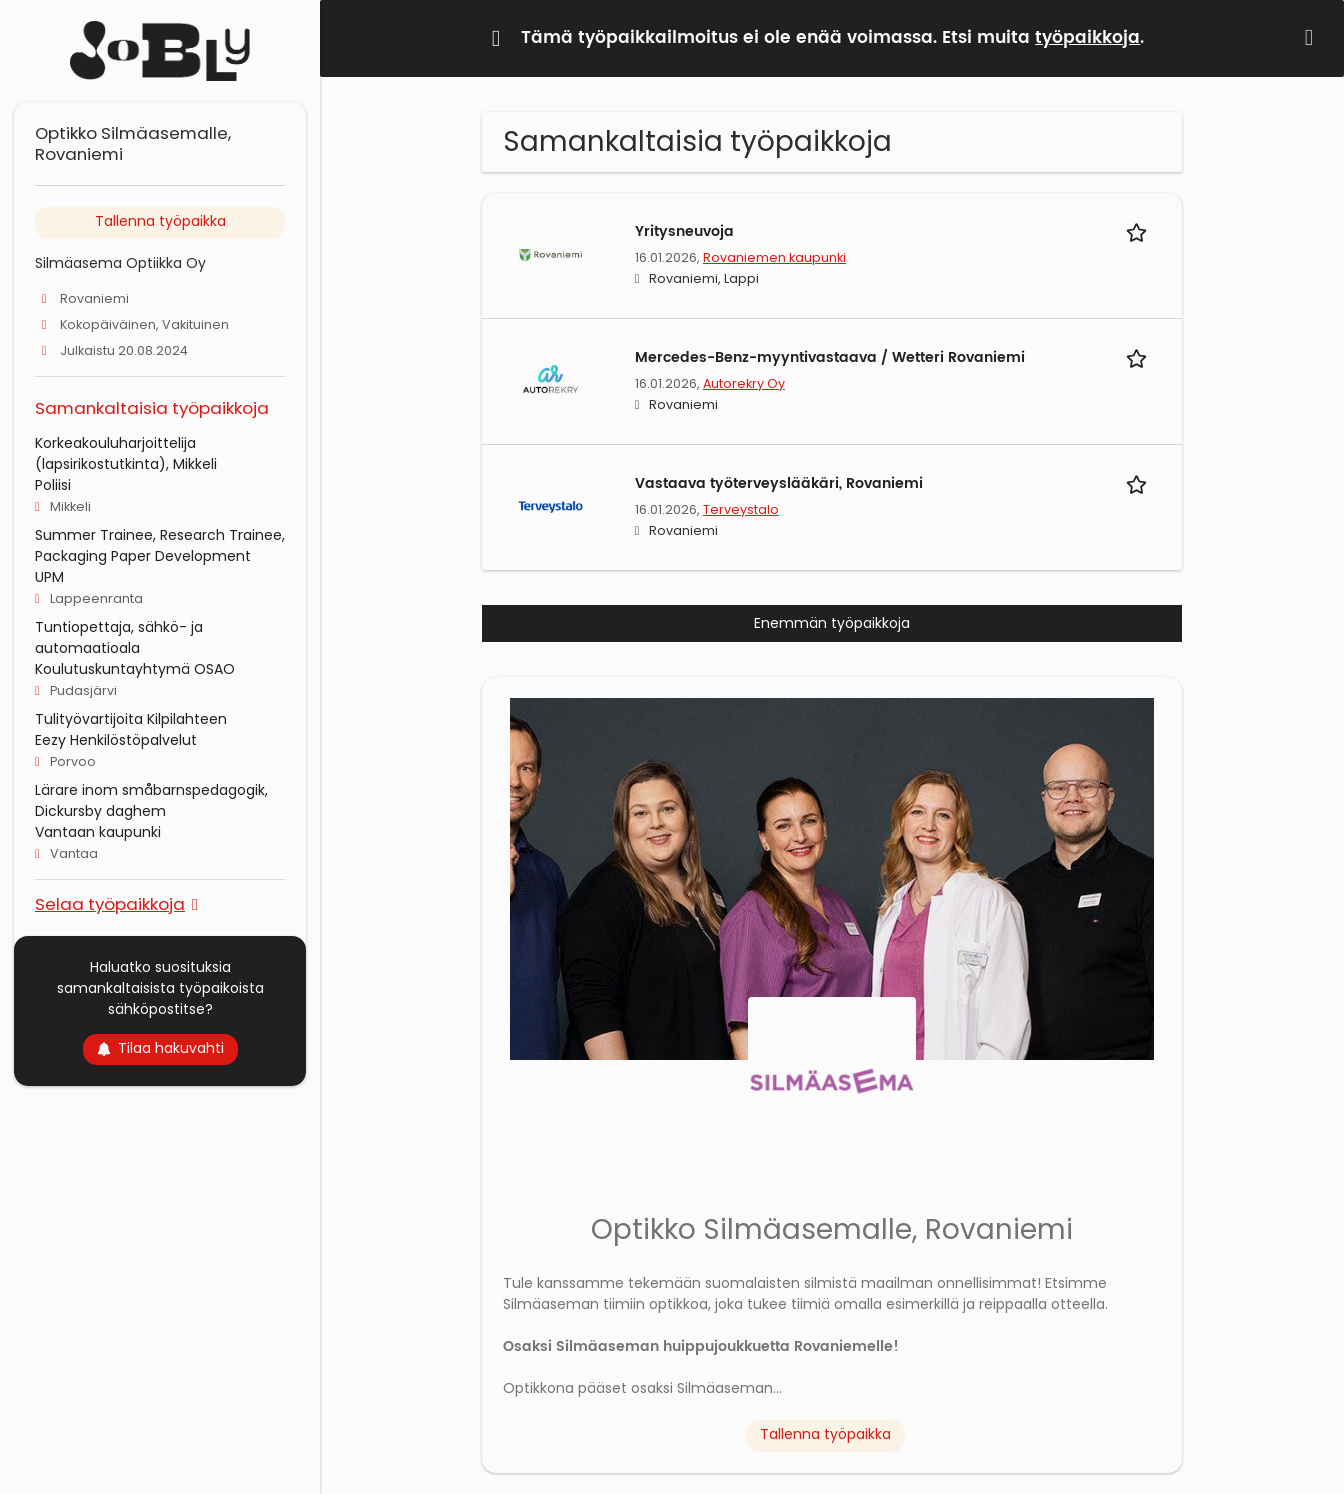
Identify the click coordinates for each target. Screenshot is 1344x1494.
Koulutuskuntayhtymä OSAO (135, 669)
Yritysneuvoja (684, 231)
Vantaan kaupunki (98, 832)
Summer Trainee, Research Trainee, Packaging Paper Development (160, 545)
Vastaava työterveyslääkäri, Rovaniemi (779, 483)
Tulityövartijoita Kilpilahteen (131, 719)
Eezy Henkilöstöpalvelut (116, 740)
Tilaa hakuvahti (160, 1048)
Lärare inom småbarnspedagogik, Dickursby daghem (151, 800)
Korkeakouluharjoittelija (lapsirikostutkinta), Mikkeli (126, 453)
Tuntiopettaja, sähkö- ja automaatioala (119, 637)
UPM (49, 577)
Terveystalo (741, 509)
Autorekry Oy (744, 383)
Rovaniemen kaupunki (774, 257)
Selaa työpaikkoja (110, 903)
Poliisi (53, 485)
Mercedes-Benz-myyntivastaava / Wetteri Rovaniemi (830, 357)
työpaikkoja (1087, 38)
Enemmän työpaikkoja (832, 623)
